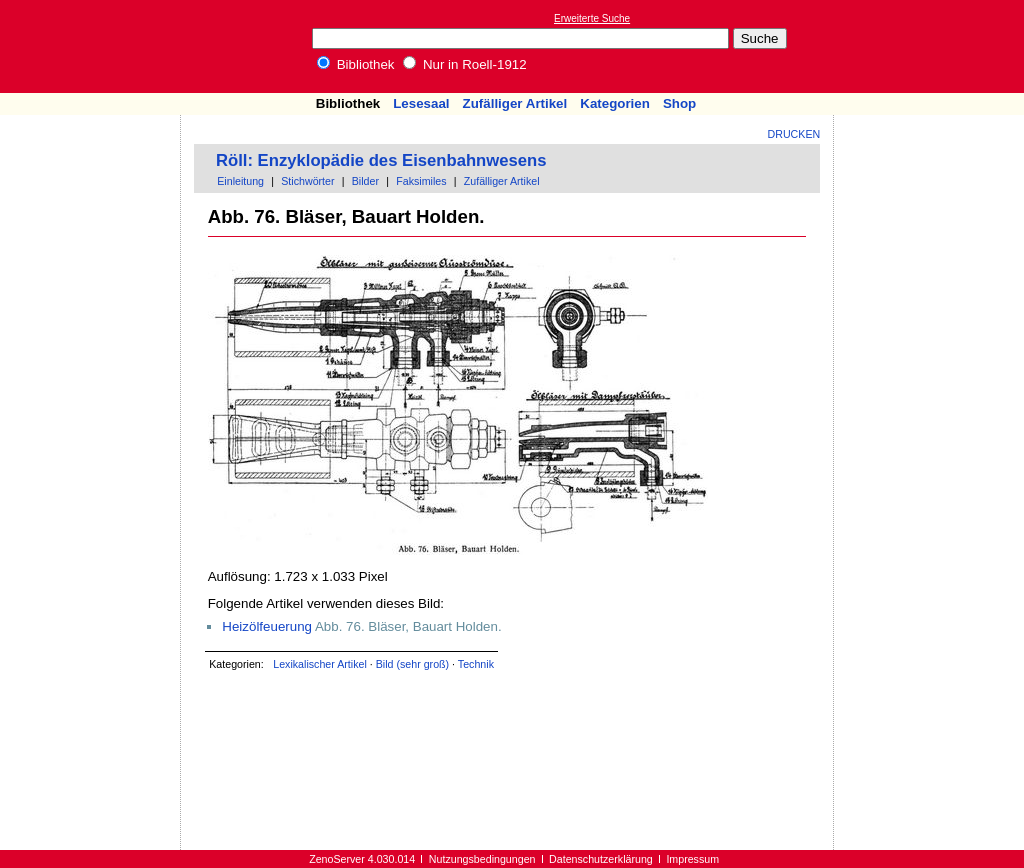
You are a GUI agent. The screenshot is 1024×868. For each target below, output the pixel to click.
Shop (679, 103)
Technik (476, 664)
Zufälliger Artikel (515, 103)
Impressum (692, 859)
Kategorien (615, 103)
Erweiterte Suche (592, 18)
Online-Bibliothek (95, 46)
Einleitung (240, 181)
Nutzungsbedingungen (482, 859)
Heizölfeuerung (267, 626)
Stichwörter (307, 181)
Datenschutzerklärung (601, 859)
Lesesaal (421, 103)
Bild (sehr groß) (412, 664)
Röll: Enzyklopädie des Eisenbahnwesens (381, 160)
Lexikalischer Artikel (320, 664)
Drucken (794, 134)
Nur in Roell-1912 (464, 64)
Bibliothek (356, 64)
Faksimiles (421, 181)
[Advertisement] (932, 46)
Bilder (365, 181)
